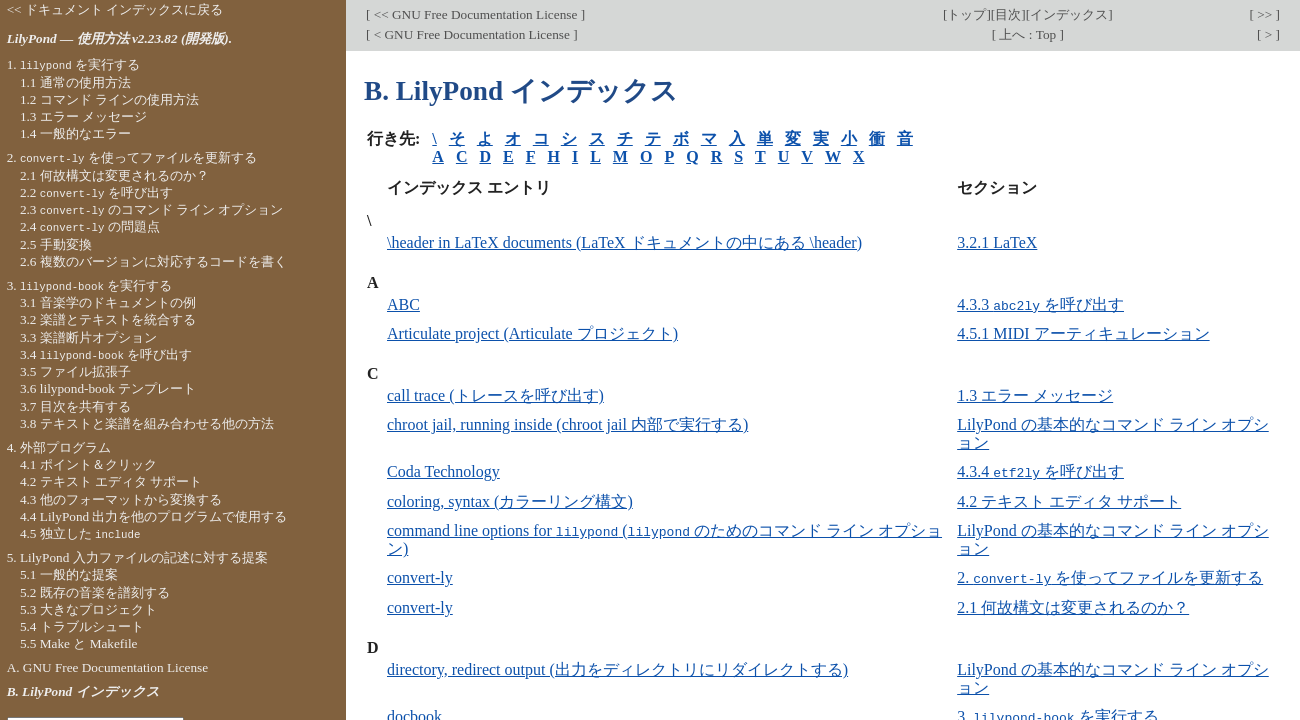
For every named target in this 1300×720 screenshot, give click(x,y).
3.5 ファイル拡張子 (75, 371)
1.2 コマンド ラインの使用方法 (109, 99)
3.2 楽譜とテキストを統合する (108, 319)
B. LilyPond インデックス (83, 691)
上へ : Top (1027, 34)
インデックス (1069, 14)
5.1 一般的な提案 (69, 574)
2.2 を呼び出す (96, 192)
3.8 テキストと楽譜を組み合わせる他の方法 (147, 423)
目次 (1008, 14)
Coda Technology (443, 471)
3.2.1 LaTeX (997, 242)
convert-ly (420, 576)
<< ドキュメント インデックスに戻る (115, 9)
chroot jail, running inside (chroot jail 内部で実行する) (567, 424)
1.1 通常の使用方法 (75, 82)
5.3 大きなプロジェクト (88, 609)
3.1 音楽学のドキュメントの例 (108, 302)
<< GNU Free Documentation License (475, 14)
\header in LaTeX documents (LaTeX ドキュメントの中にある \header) (624, 242)
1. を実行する (73, 64)
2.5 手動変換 (56, 244)
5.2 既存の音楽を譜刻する (95, 592)
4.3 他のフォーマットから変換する (121, 499)
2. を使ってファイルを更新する (1110, 576)
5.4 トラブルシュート (82, 626)
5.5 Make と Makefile (79, 643)
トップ (966, 14)
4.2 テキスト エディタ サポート (1069, 500)
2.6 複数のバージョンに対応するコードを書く (153, 261)
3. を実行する (90, 285)
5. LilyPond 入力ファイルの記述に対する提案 (137, 557)
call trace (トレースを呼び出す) (495, 395)
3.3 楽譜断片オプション (88, 337)
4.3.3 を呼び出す (1040, 304)
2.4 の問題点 (90, 226)
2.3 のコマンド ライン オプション (152, 209)
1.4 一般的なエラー (75, 133)
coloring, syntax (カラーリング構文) (510, 500)
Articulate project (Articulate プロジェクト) (532, 333)
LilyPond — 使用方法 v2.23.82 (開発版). (119, 38)
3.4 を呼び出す (106, 354)
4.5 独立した (80, 533)
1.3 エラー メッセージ (1035, 395)
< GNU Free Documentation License (471, 34)
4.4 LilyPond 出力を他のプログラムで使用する (154, 516)
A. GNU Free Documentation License (108, 667)
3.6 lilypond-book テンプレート (108, 388)
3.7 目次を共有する (75, 406)
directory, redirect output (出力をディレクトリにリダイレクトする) (617, 667)
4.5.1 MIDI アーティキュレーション (1083, 333)
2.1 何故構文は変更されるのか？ (1073, 605)
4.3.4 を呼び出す (1040, 471)
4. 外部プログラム (59, 447)
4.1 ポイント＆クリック (88, 464)
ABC (403, 304)
